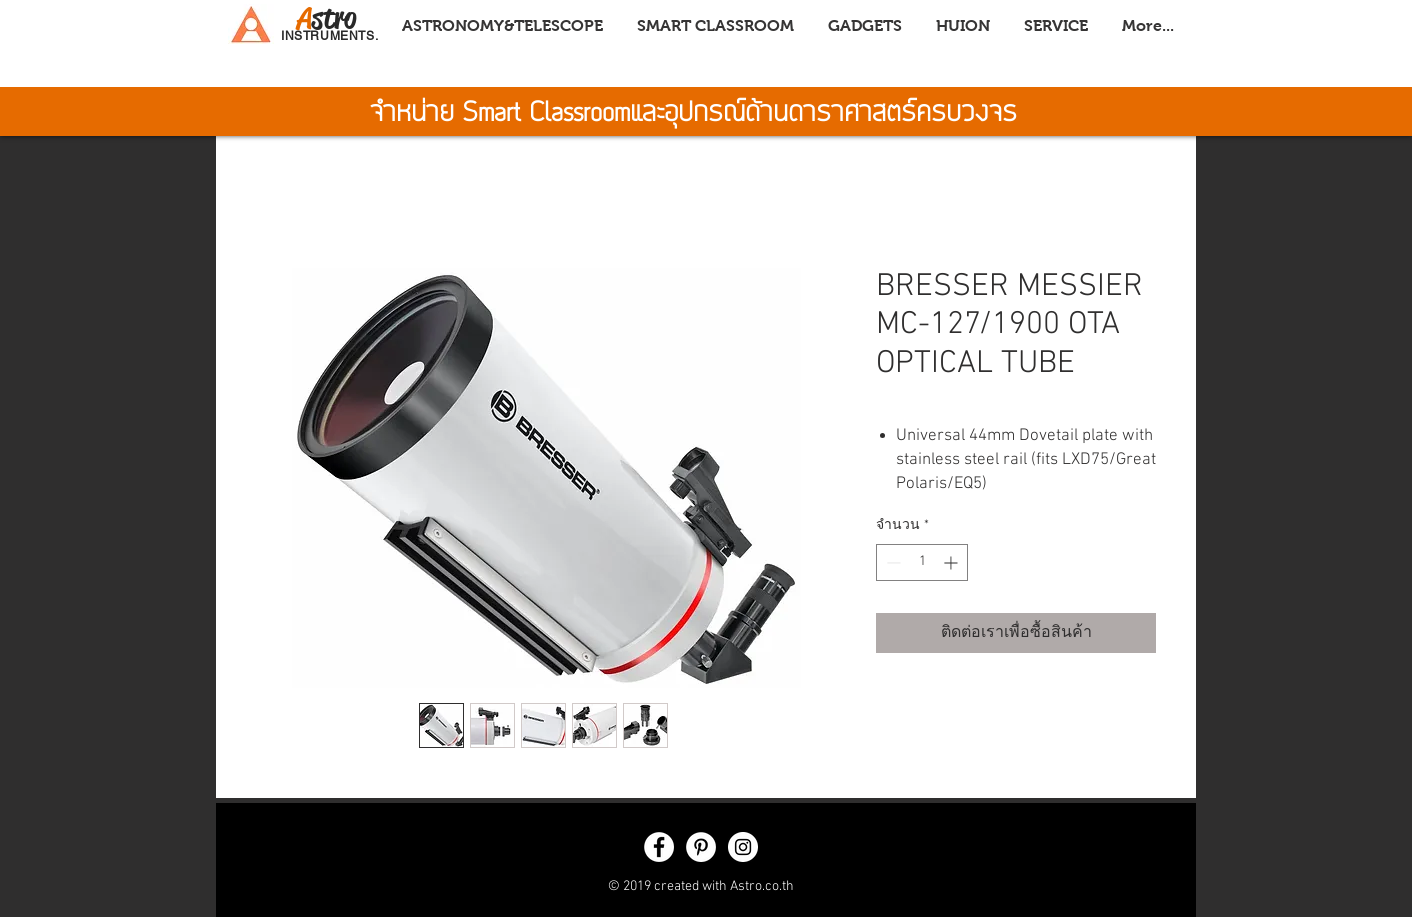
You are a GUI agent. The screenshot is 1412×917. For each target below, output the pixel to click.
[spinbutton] (922, 562)
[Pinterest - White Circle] (701, 847)
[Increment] (952, 562)
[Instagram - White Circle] (743, 847)
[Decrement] (891, 562)
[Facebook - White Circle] (659, 847)
